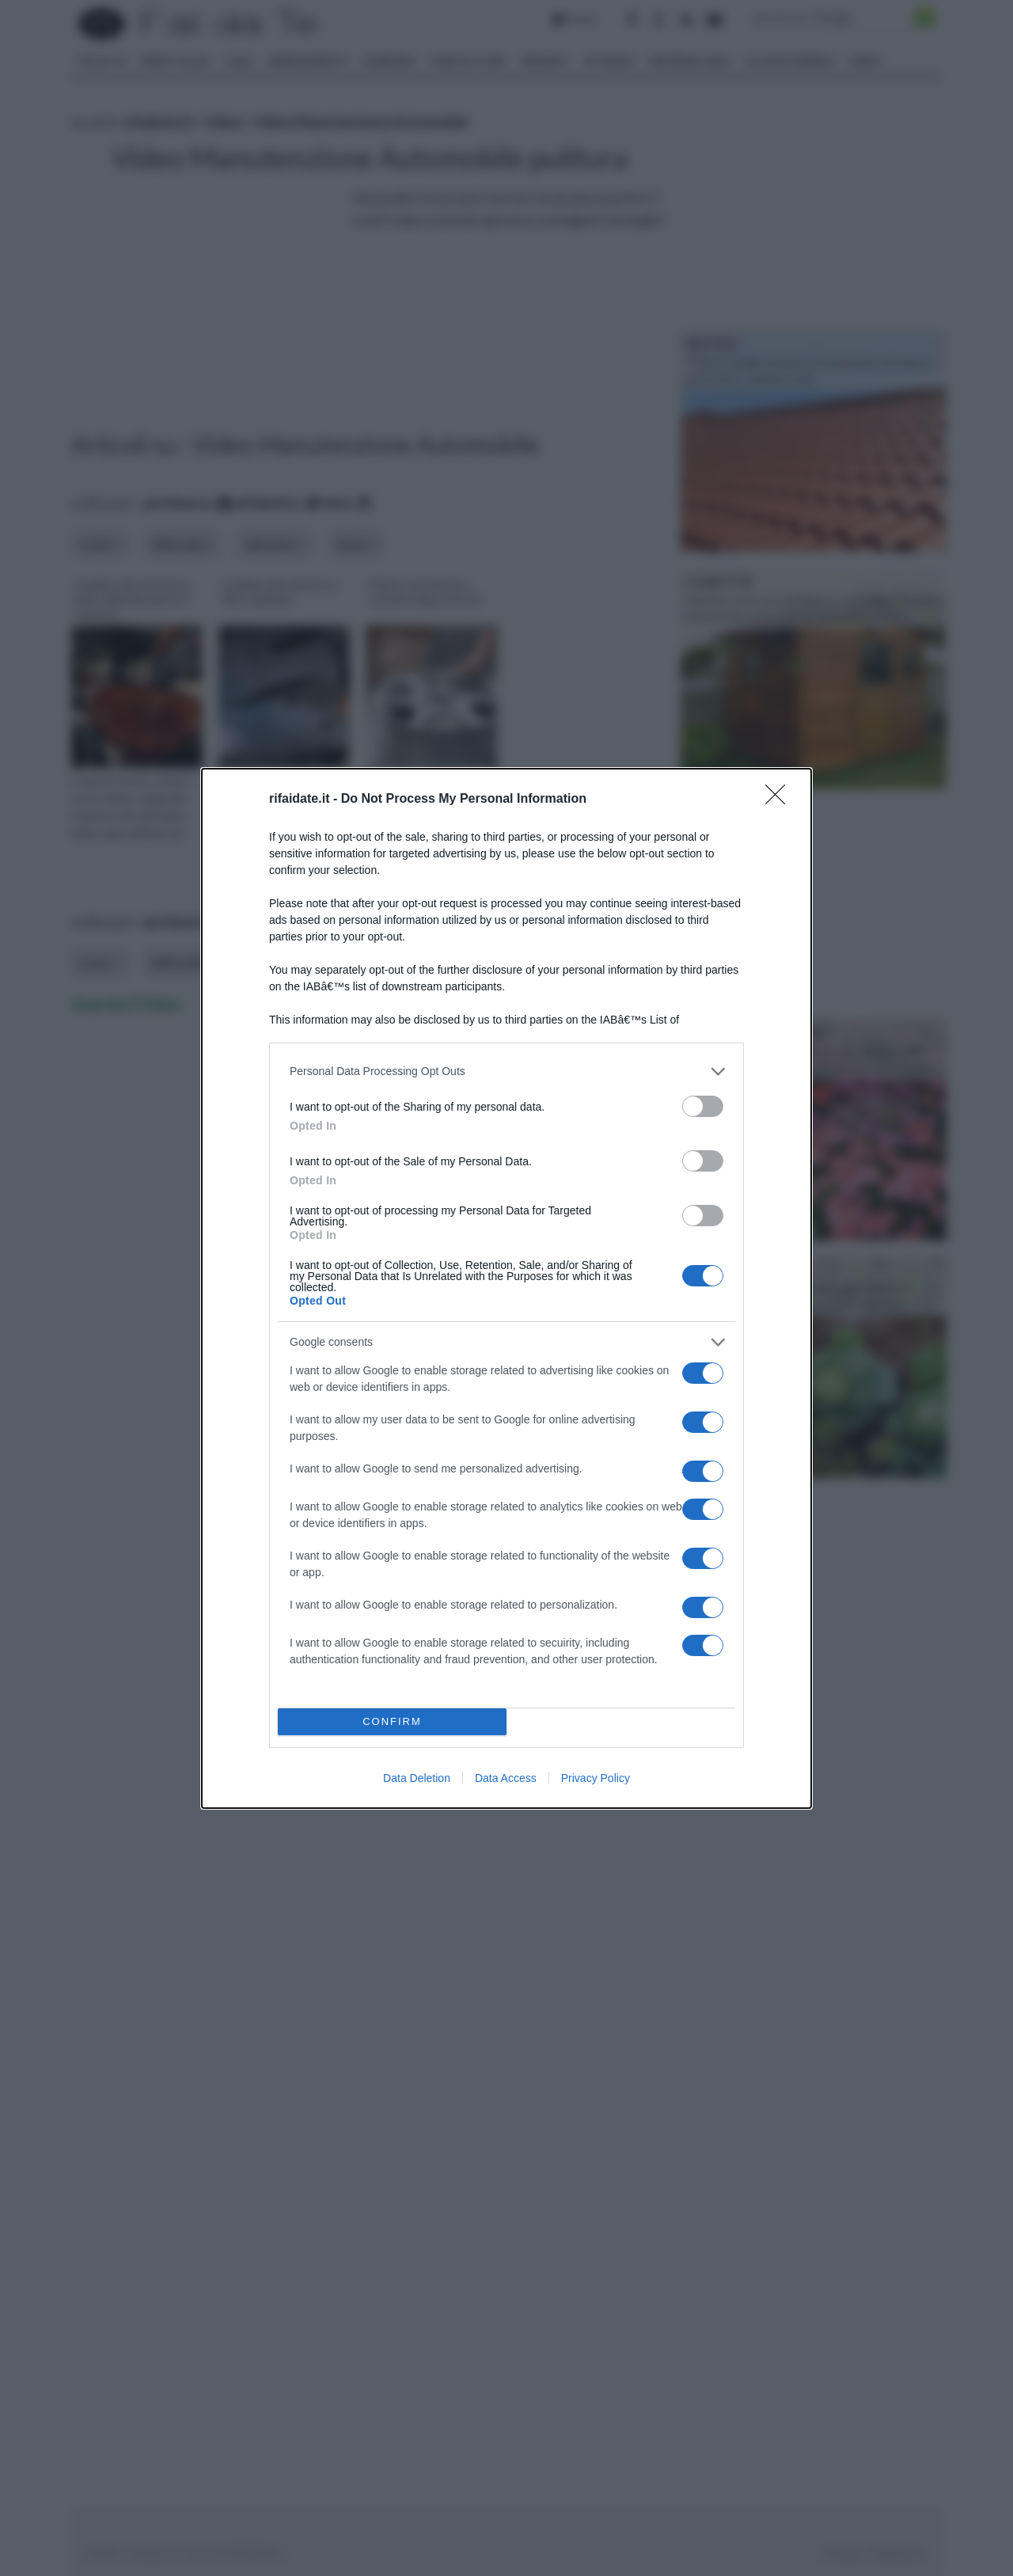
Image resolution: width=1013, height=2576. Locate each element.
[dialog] (506, 1288)
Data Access (506, 1778)
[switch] (702, 1106)
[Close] (780, 800)
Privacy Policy (595, 1778)
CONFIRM (392, 1721)
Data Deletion (416, 1778)
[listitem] (506, 1071)
